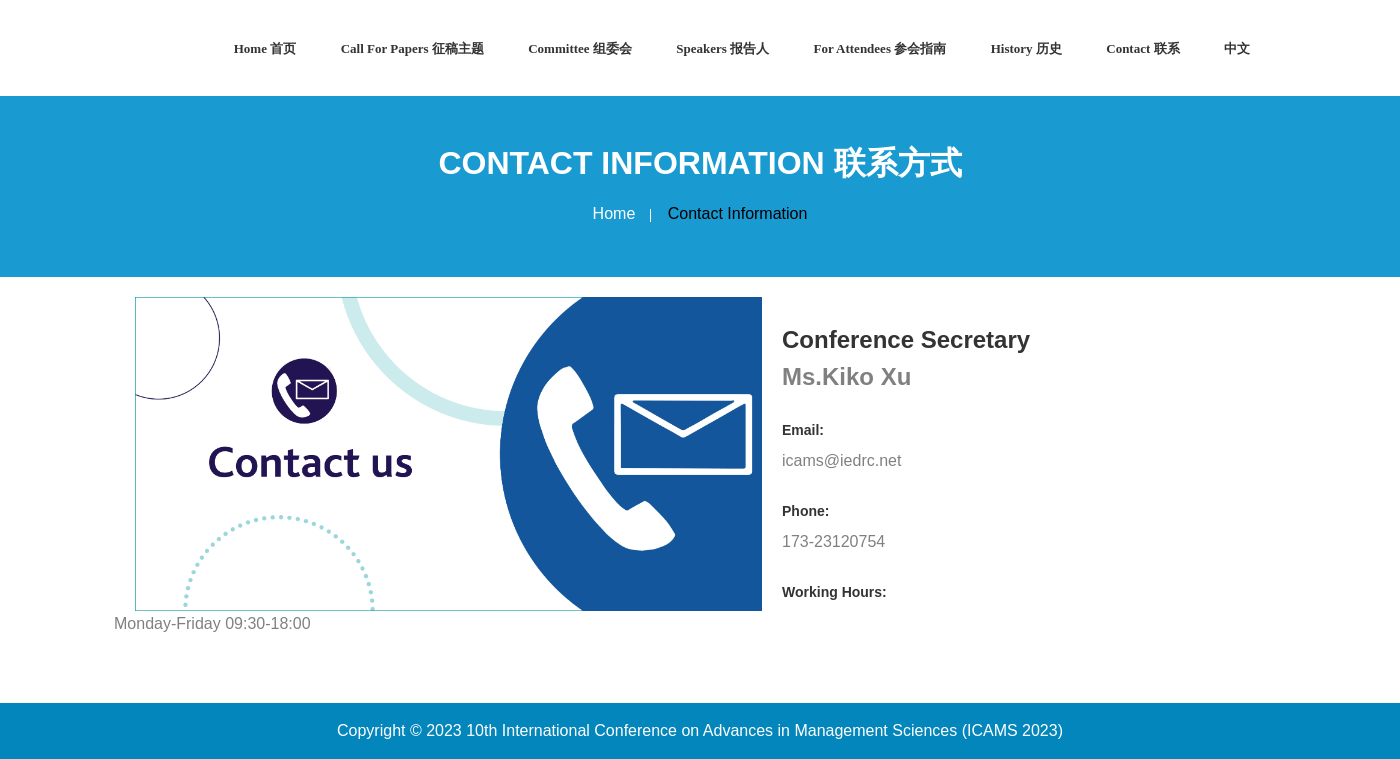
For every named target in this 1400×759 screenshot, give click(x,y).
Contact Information (738, 213)
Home (614, 213)
